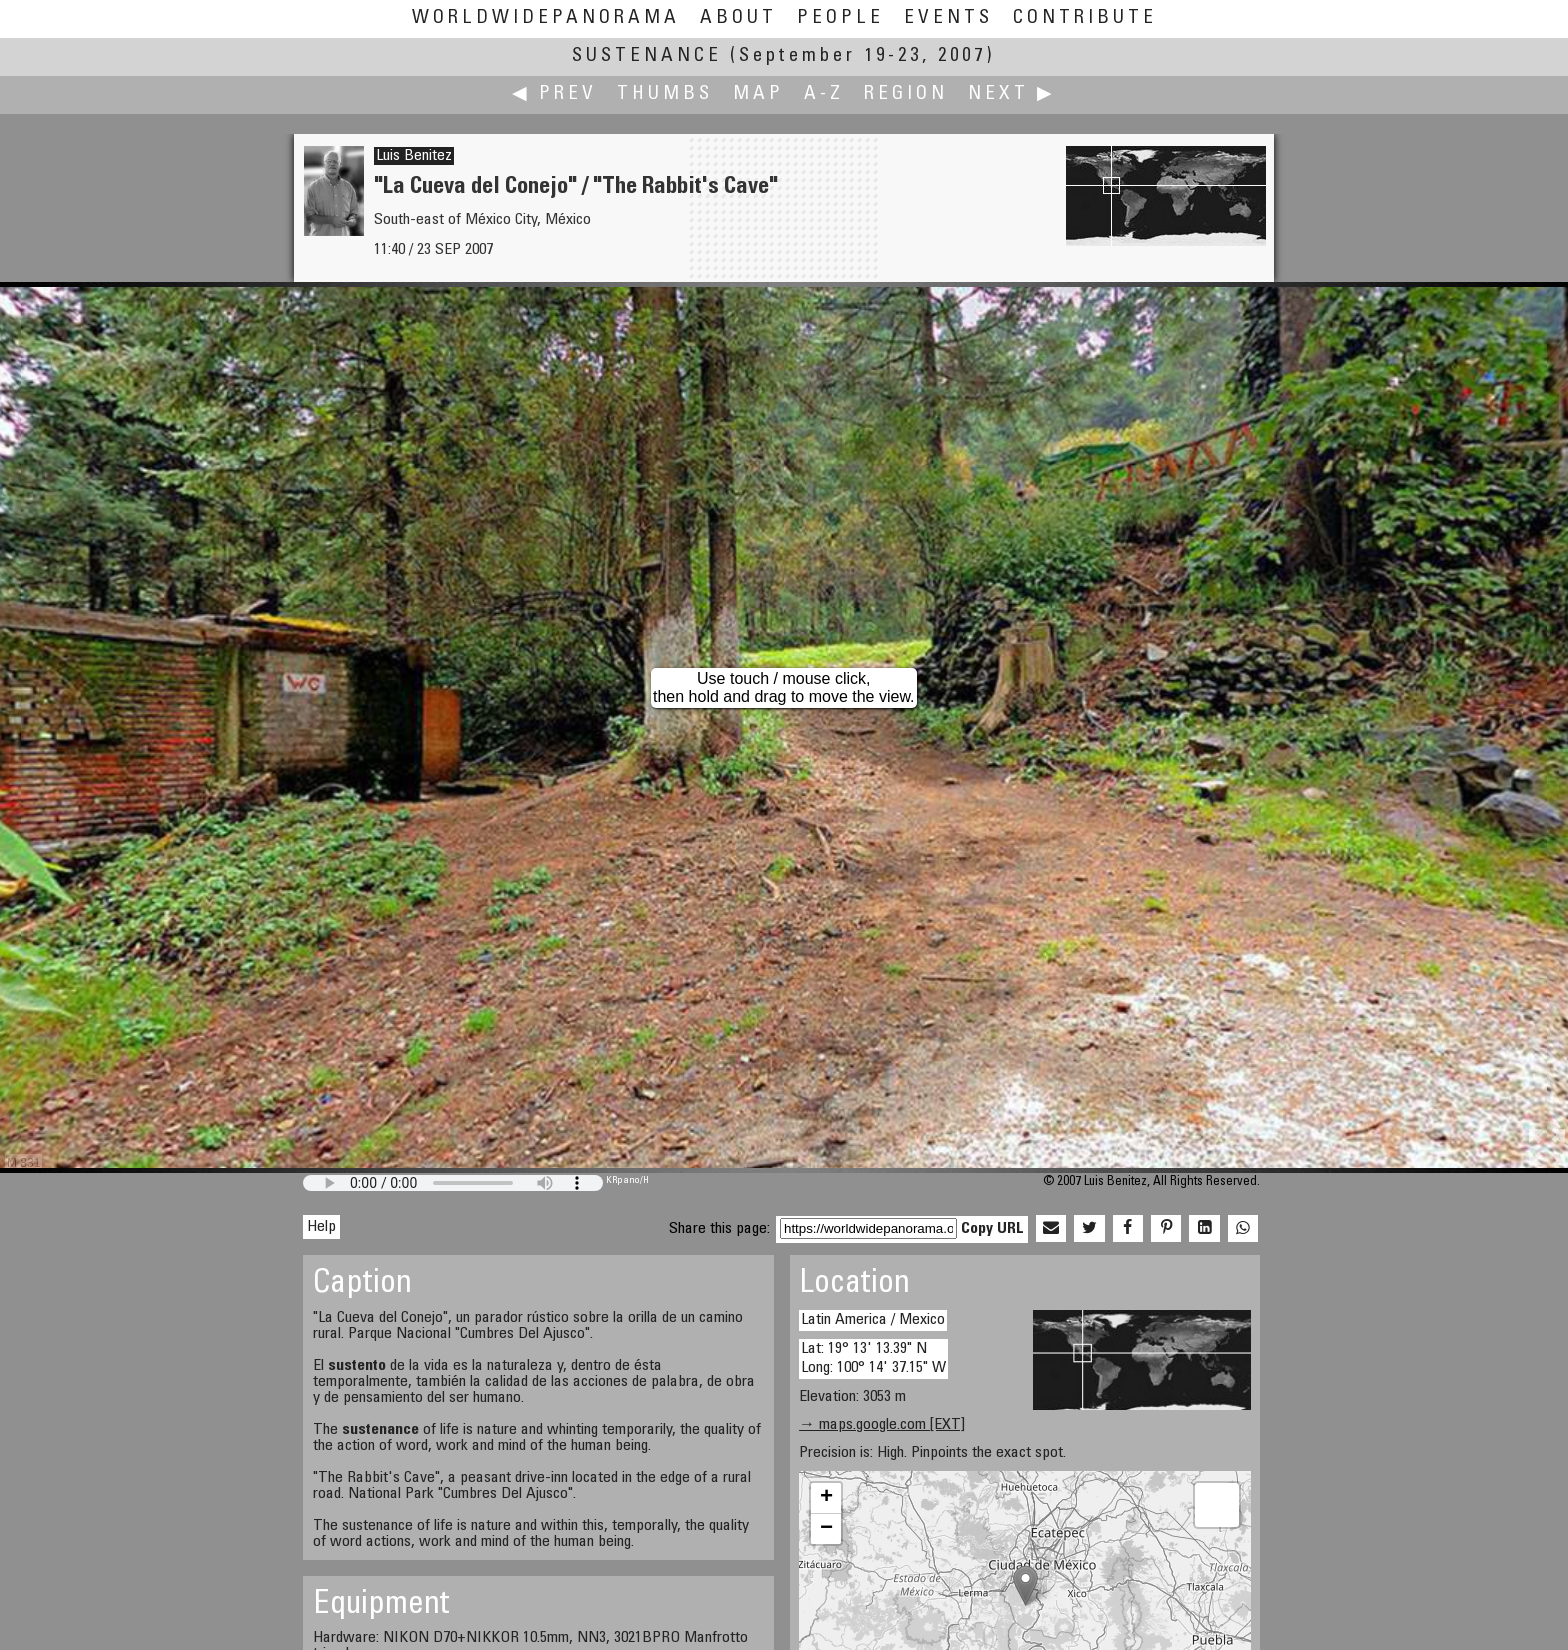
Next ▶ (1012, 94)
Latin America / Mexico (873, 1320)
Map (758, 94)
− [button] (826, 1529)
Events (948, 18)
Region (906, 94)
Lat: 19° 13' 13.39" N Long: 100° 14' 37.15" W (873, 1358)
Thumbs (665, 94)
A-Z (824, 94)
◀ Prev (554, 94)
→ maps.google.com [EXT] (882, 1425)
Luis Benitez (414, 156)
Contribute (1085, 18)
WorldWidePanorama (546, 18)
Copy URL (992, 1229)
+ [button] (826, 1498)
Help (321, 1227)
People (840, 18)
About (738, 18)
